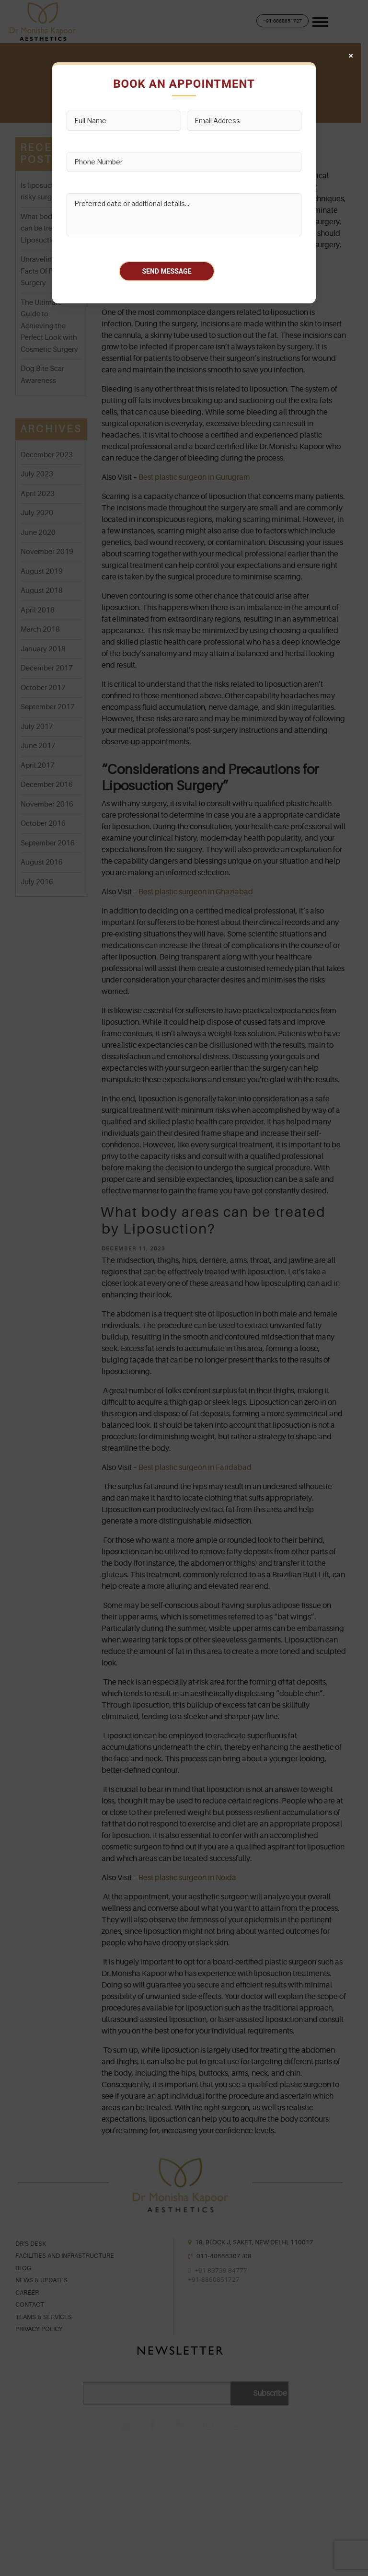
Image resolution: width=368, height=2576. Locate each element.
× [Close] (351, 55)
